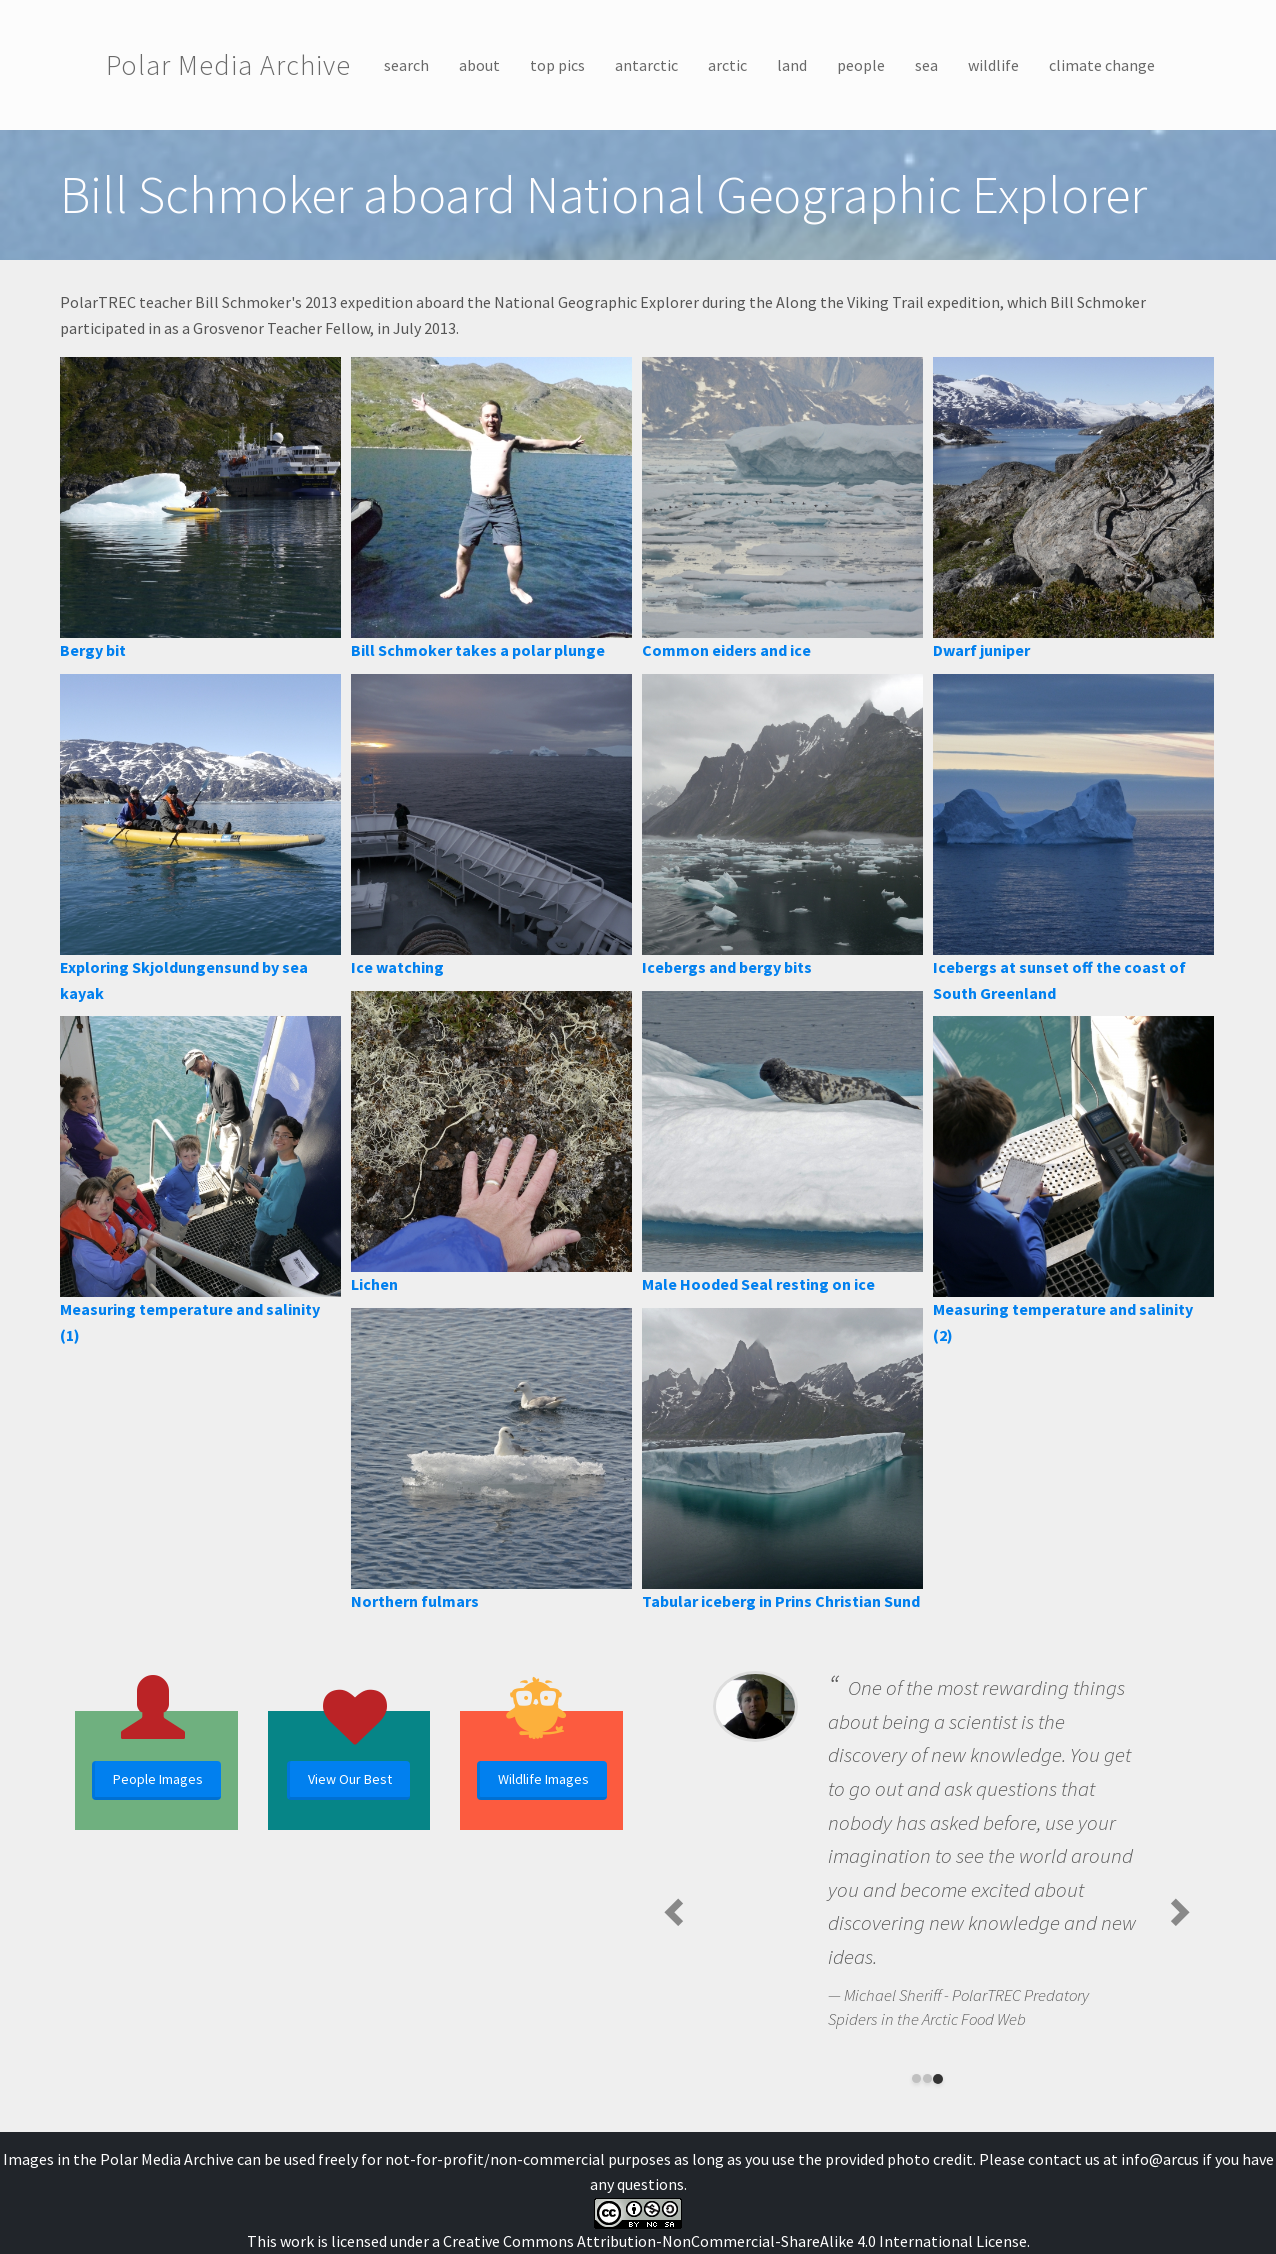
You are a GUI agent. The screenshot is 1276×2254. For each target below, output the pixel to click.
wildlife (993, 65)
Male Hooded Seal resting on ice (758, 1284)
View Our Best (350, 1779)
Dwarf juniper (981, 650)
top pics (557, 65)
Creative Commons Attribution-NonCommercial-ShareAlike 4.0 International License (735, 2241)
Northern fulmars (415, 1601)
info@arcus (1160, 2159)
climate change (1102, 65)
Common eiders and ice (726, 650)
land (792, 65)
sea (926, 65)
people (861, 65)
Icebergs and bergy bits (727, 967)
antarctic (646, 65)
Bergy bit (93, 650)
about (479, 65)
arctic (727, 65)
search (406, 65)
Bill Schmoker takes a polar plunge (478, 650)
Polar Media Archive (228, 65)
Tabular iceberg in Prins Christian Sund (781, 1601)
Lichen (374, 1284)
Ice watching (397, 967)
